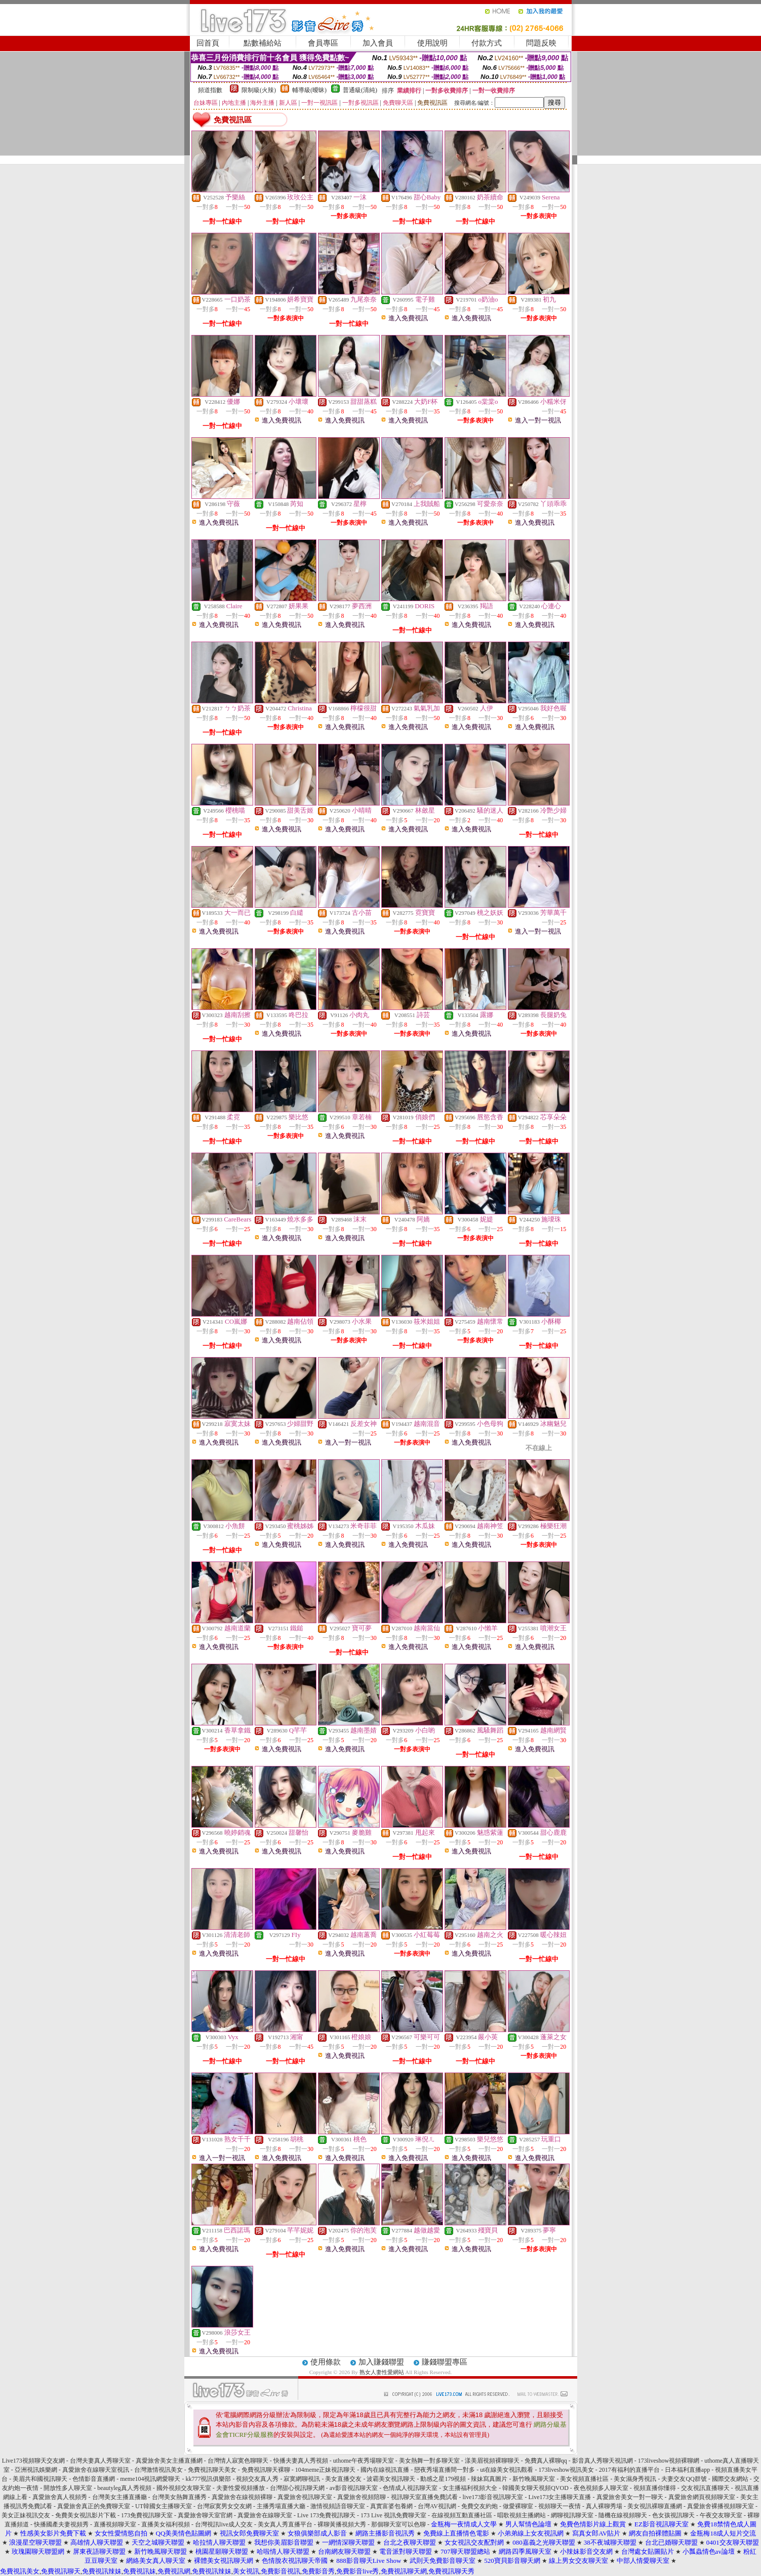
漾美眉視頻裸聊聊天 (492, 2460)
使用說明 (432, 43)
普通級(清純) (360, 90)
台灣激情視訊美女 (158, 2469)
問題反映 (541, 43)
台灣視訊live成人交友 (224, 2524)
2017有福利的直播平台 (629, 2469)
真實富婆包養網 (391, 2506)
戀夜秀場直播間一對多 (444, 2469)
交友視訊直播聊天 (705, 2487)
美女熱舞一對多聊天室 (429, 2460)
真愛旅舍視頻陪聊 (361, 2497)
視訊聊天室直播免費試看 (424, 2497)
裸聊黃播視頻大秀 (341, 2524)
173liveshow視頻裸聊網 (669, 2460)
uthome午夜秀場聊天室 (363, 2460)
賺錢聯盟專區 (444, 2362)
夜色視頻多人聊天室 (601, 2487)
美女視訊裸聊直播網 (654, 2506)
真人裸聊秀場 (604, 2506)
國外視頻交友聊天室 (183, 2487)
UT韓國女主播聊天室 (163, 2506)
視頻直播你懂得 (654, 2487)
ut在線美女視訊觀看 (506, 2469)
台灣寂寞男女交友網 (224, 2506)
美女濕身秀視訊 (635, 2478)
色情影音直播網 (93, 2478)
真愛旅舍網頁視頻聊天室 (701, 2497)
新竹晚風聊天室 (533, 2478)
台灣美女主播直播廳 (119, 2497)
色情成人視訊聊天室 (410, 2487)
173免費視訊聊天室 (147, 2515)
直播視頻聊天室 (115, 2524)
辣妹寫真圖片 (489, 2478)
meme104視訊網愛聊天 (150, 2478)
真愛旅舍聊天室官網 (205, 2515)
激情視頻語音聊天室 (337, 2506)
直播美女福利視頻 (165, 2524)
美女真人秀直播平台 (285, 2524)
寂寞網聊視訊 (302, 2478)
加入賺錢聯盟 (381, 2362)
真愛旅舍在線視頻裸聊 (242, 2497)
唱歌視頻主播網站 (521, 2515)
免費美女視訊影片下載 (85, 2515)
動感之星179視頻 (443, 2478)
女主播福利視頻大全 (470, 2487)
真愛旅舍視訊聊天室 (304, 2497)
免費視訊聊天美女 (212, 2469)
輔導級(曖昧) (309, 90)
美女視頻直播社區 (584, 2478)
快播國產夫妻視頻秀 (61, 2524)
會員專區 (323, 43)
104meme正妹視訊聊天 (325, 2469)
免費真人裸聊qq (546, 2460)
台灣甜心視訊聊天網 (297, 2487)
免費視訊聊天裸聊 (266, 2469)
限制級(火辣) (259, 90)
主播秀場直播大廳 (281, 2506)
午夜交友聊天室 (721, 2515)
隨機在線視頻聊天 (622, 2515)
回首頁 (207, 43)
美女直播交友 (343, 2478)
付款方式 (486, 43)
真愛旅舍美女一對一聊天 (629, 2497)
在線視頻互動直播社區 (461, 2515)
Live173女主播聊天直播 (560, 2497)
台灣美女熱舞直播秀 (179, 2497)
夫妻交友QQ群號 (683, 2478)
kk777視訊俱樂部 (208, 2478)
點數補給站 (263, 43)
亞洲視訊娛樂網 (36, 2469)
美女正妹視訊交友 (26, 2515)
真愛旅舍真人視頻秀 (59, 2497)
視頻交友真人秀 (257, 2478)
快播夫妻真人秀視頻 (300, 2460)
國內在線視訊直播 (385, 2469)
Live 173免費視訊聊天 (326, 2515)
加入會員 (378, 43)
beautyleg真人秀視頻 (124, 2487)
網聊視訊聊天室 (572, 2515)
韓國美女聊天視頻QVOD (535, 2487)
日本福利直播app (687, 2469)
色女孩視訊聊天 (673, 2515)
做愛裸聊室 (518, 2506)
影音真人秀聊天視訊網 (602, 2460)
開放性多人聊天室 (68, 2487)
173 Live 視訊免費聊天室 (393, 2515)
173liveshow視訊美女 (566, 2469)
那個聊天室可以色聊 (398, 2524)
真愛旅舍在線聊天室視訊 (95, 2469)
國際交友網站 (730, 2478)
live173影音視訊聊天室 (493, 2497)
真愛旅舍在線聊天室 (264, 2515)
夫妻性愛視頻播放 (240, 2487)
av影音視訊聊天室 (354, 2487)
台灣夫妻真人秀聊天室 (100, 2460)
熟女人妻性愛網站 (381, 2372)
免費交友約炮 (479, 2506)
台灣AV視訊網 (437, 2506)
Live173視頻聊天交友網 (33, 2460)
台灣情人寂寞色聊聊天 (238, 2460)
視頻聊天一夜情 (559, 2506)
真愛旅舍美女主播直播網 (169, 2460)
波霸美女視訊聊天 (391, 2478)
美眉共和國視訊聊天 (40, 2478)
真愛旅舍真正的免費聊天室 (93, 2506)
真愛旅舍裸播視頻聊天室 (720, 2506)
